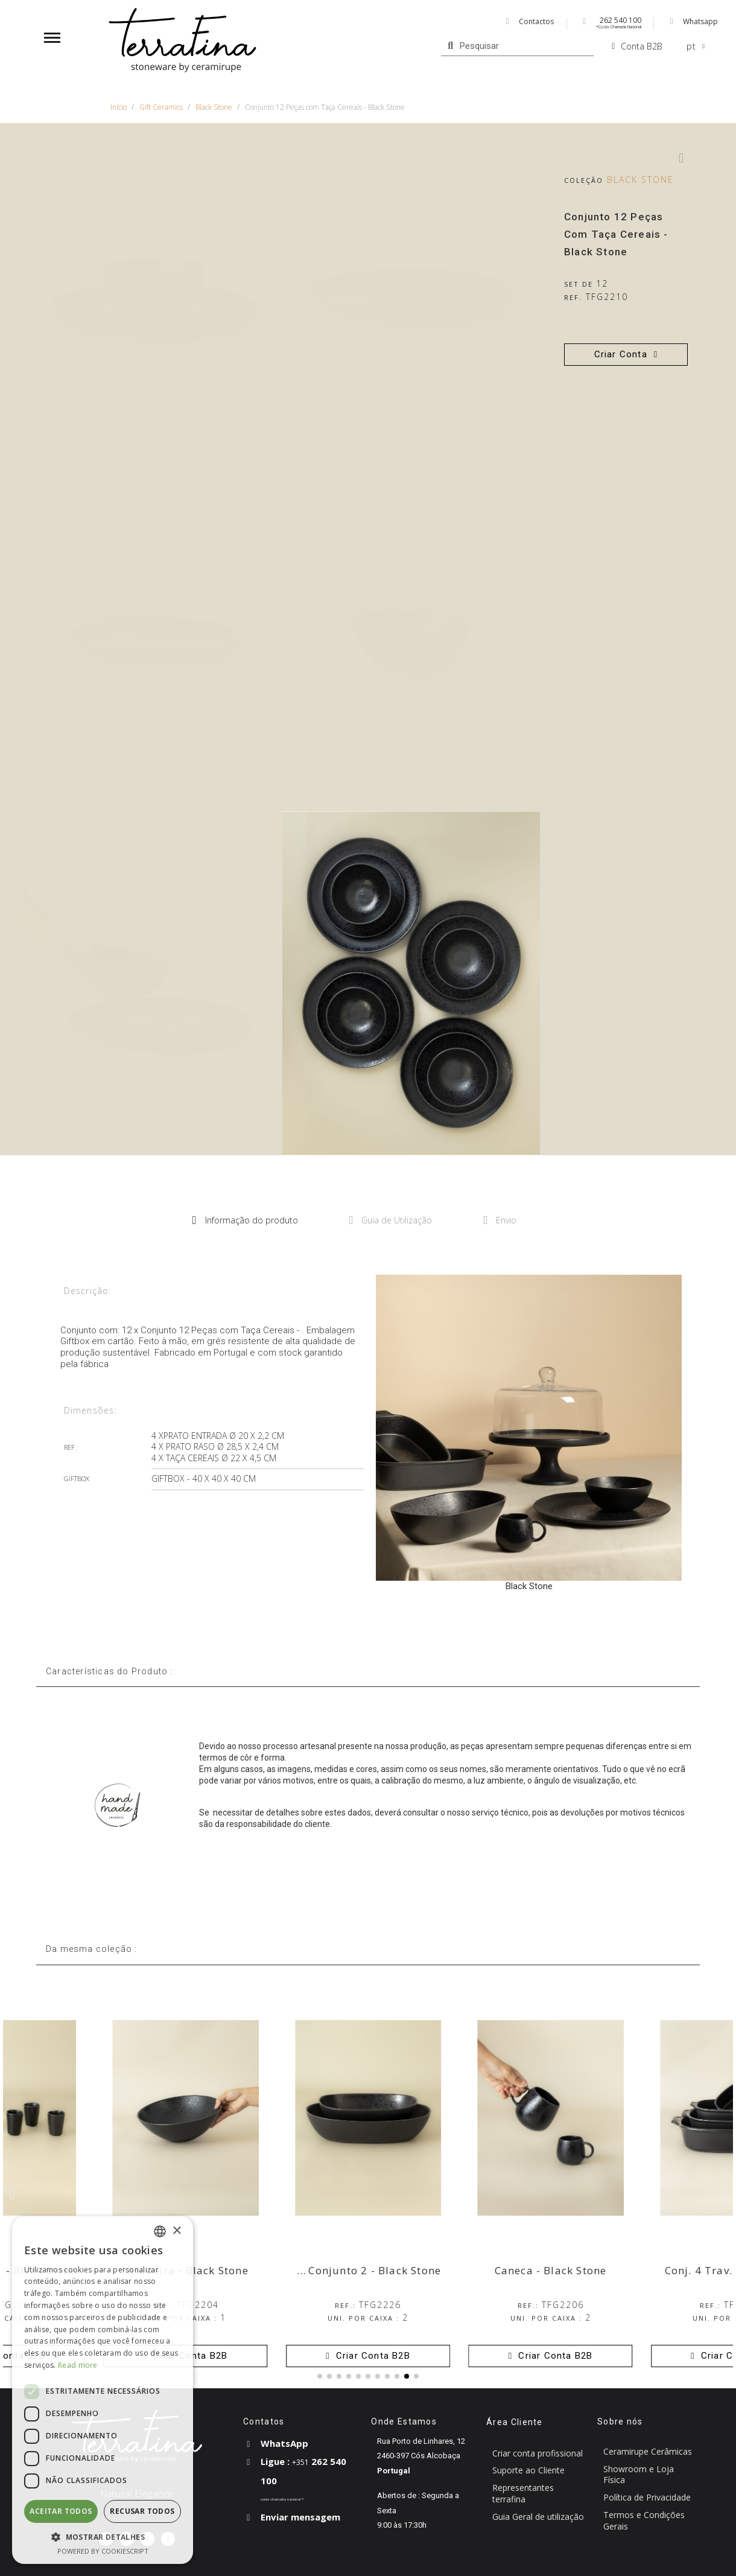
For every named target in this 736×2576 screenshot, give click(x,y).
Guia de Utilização (391, 1220)
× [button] (176, 2231)
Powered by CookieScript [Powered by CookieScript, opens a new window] (102, 2550)
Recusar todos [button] (142, 2511)
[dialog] (102, 2390)
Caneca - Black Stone (551, 2270)
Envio (499, 1220)
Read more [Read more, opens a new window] (78, 2365)
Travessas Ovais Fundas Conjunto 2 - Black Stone (308, 2270)
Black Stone (640, 179)
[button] (626, 354)
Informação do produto (245, 1220)
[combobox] (160, 2231)
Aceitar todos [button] (61, 2511)
